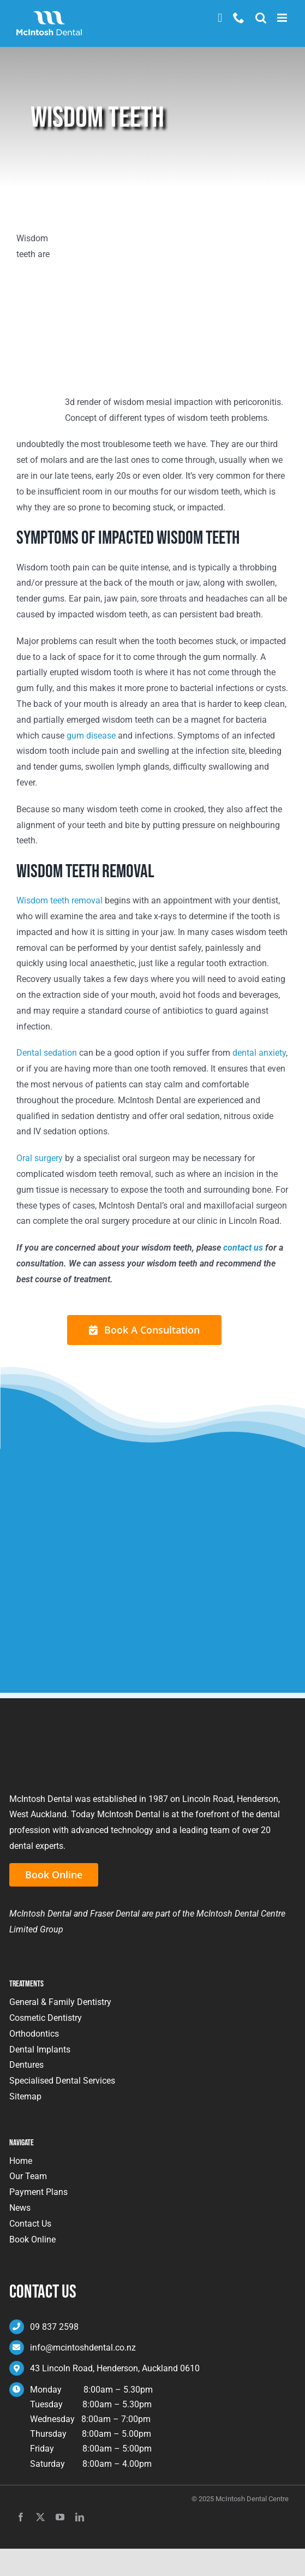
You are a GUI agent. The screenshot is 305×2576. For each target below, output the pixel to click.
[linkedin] (79, 2517)
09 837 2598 (54, 2327)
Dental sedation (46, 1053)
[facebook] (20, 2517)
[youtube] (60, 2517)
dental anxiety (259, 1053)
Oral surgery (39, 1158)
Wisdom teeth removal (59, 900)
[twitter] (40, 2517)
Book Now (220, 18)
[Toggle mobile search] (260, 17)
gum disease (91, 735)
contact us (243, 1247)
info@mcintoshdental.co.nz (83, 2347)
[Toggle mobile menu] (283, 17)
